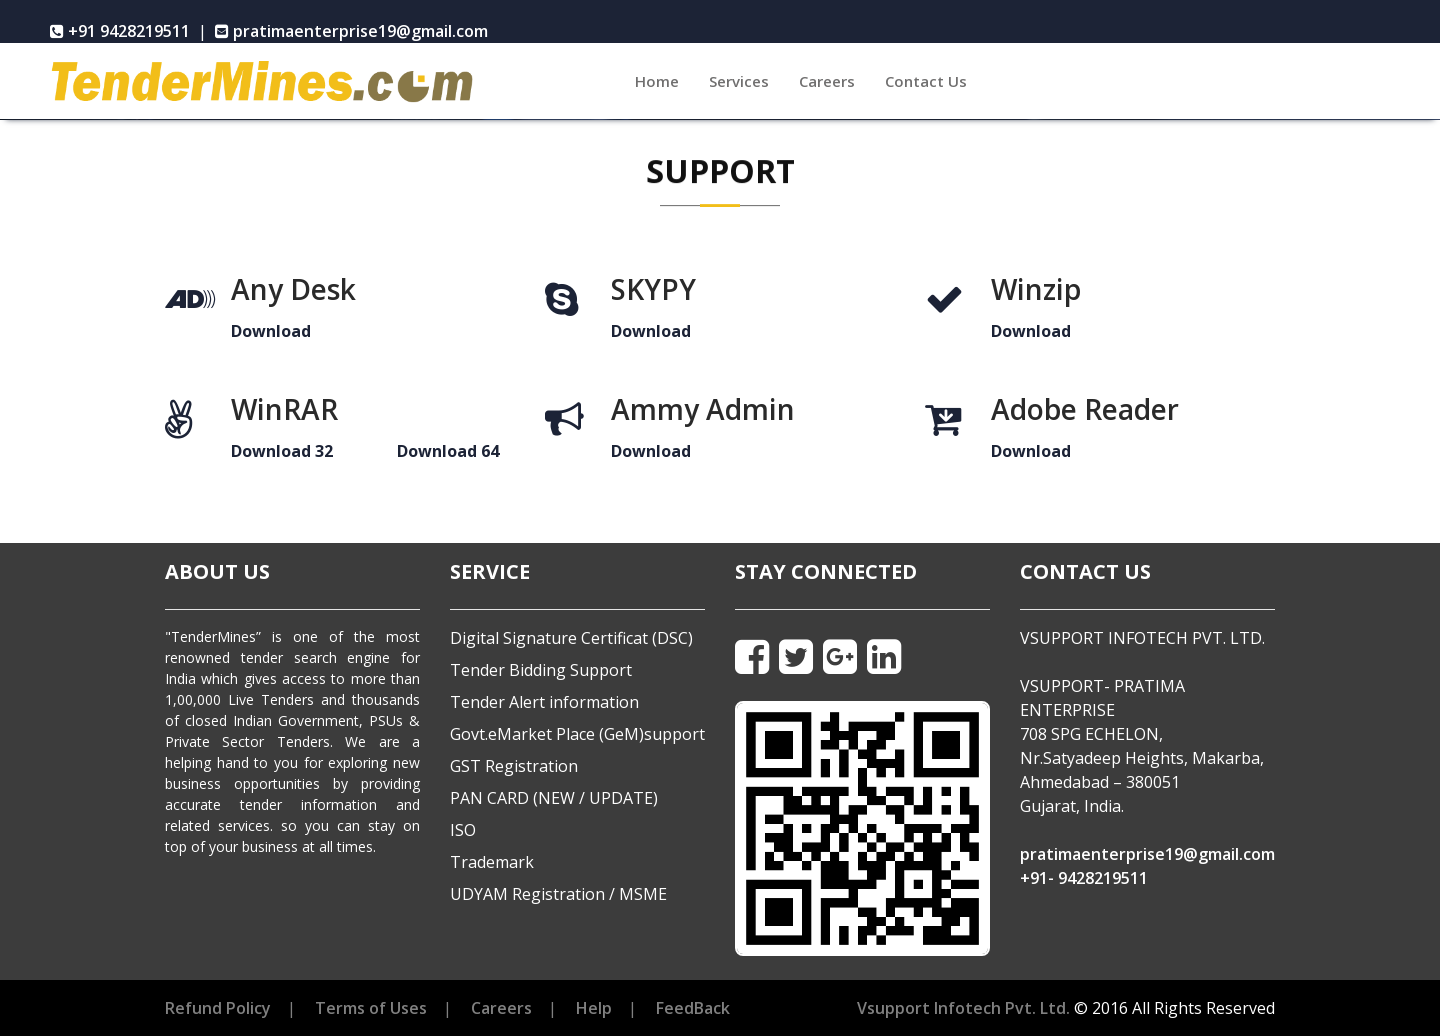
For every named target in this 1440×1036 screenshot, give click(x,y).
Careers (827, 81)
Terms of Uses (371, 1008)
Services (739, 81)
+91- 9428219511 (1084, 878)
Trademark (492, 862)
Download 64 (448, 451)
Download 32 (282, 451)
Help (594, 1008)
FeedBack (693, 1008)
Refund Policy (218, 1008)
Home (664, 80)
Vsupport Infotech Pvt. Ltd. (963, 1008)
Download (271, 331)
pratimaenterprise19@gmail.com (1147, 854)
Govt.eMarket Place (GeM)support (577, 734)
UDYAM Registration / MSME (558, 894)
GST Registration (514, 766)
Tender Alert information (544, 702)
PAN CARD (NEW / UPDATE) (554, 798)
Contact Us (926, 81)
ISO (463, 830)
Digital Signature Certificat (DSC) (571, 638)
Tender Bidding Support (541, 670)
